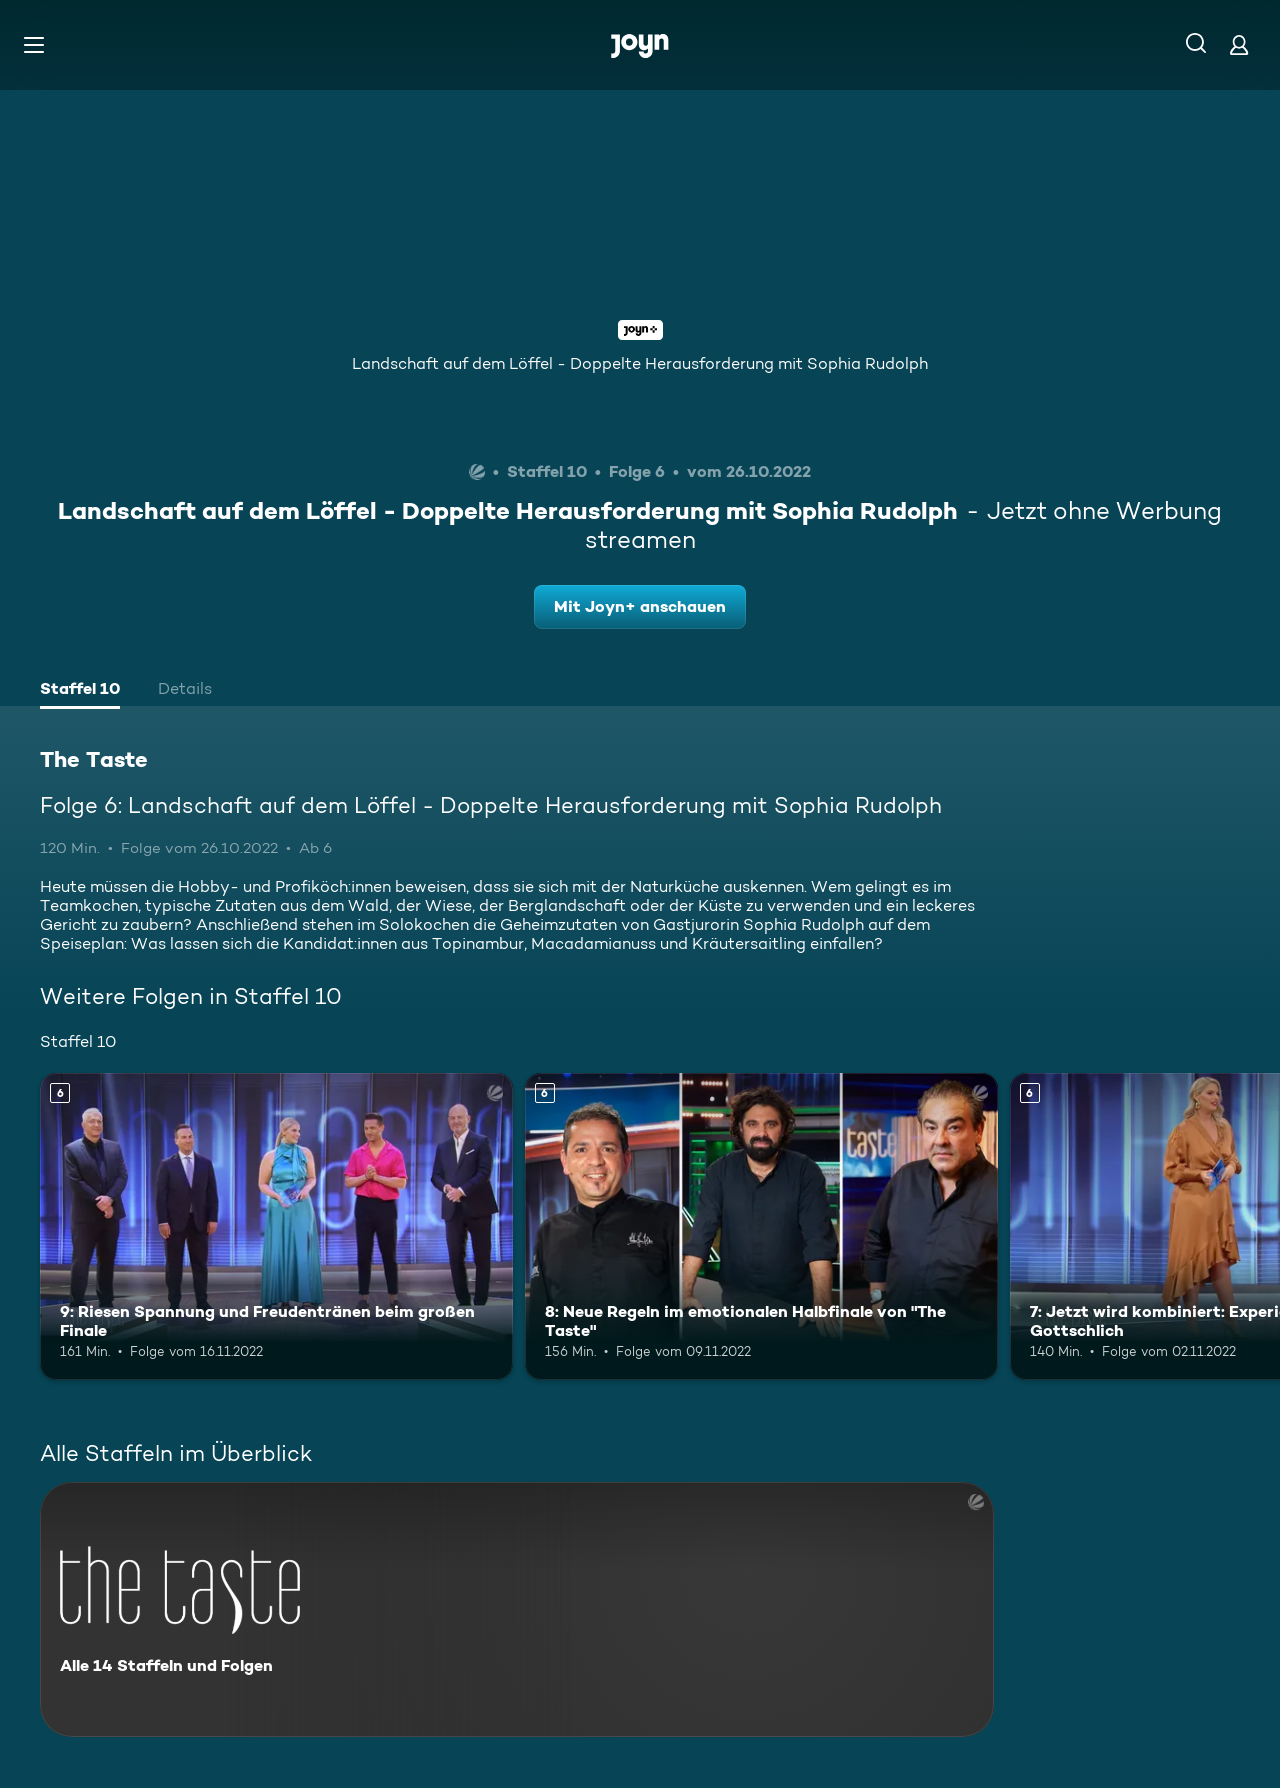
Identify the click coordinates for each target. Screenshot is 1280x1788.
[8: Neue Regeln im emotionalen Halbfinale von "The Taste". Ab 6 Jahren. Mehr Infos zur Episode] (761, 1226)
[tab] (80, 691)
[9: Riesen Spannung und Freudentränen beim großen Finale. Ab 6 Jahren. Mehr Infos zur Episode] (276, 1226)
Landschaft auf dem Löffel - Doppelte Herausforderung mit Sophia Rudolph (640, 363)
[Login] (1239, 44)
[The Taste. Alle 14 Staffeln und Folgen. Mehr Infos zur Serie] (517, 1609)
